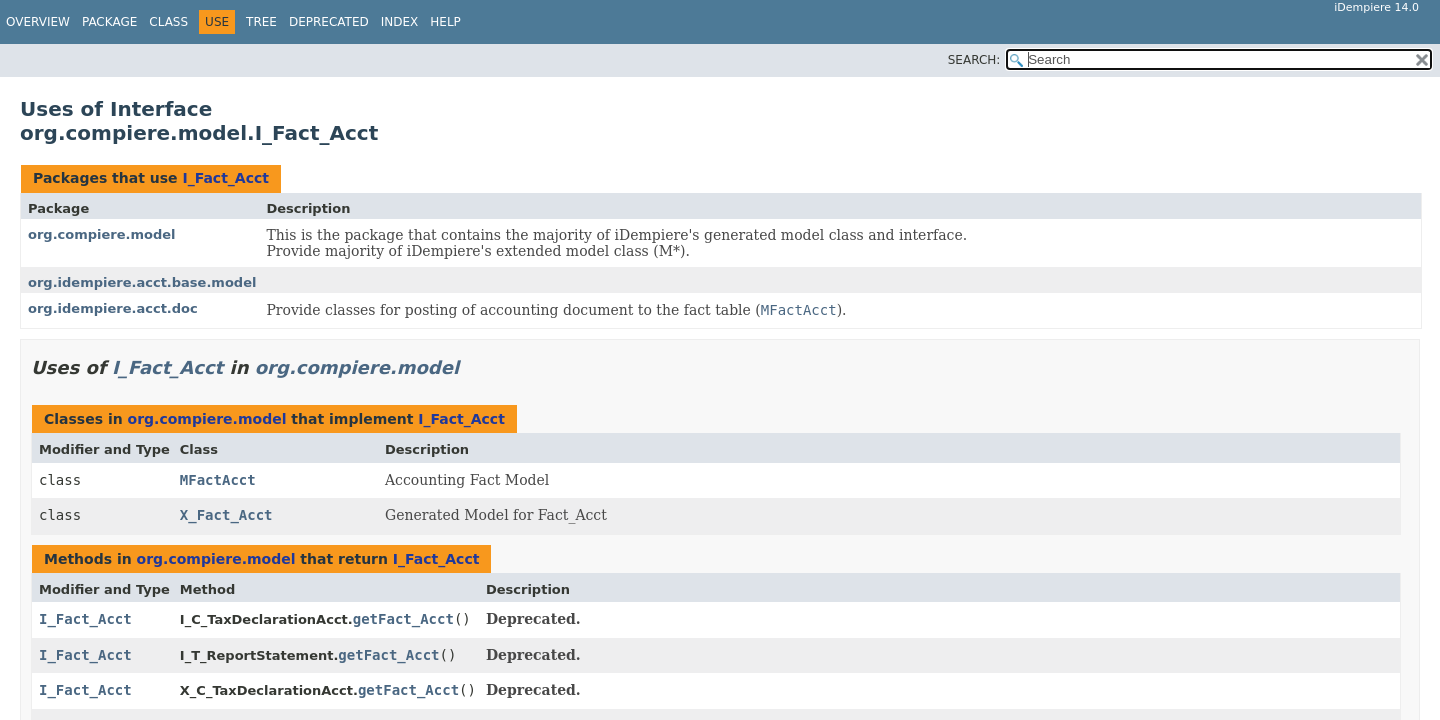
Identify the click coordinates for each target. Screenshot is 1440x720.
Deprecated (329, 22)
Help (445, 22)
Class (168, 22)
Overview (38, 22)
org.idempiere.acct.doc (113, 308)
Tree (261, 22)
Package (109, 22)
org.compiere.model (102, 234)
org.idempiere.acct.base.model (142, 282)
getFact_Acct (403, 619)
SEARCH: (974, 60)
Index (400, 22)
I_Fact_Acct (225, 178)
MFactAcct (218, 480)
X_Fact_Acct (226, 515)
